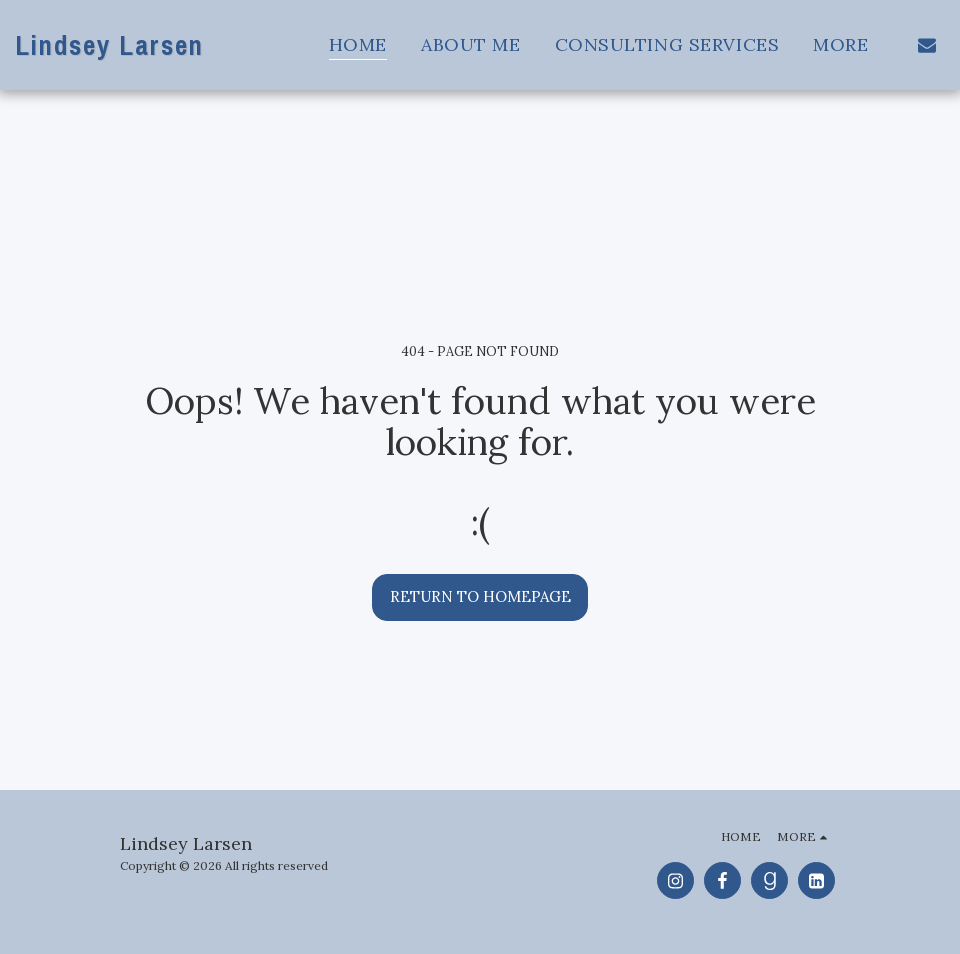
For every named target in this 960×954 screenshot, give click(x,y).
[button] (927, 44)
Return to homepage (480, 596)
